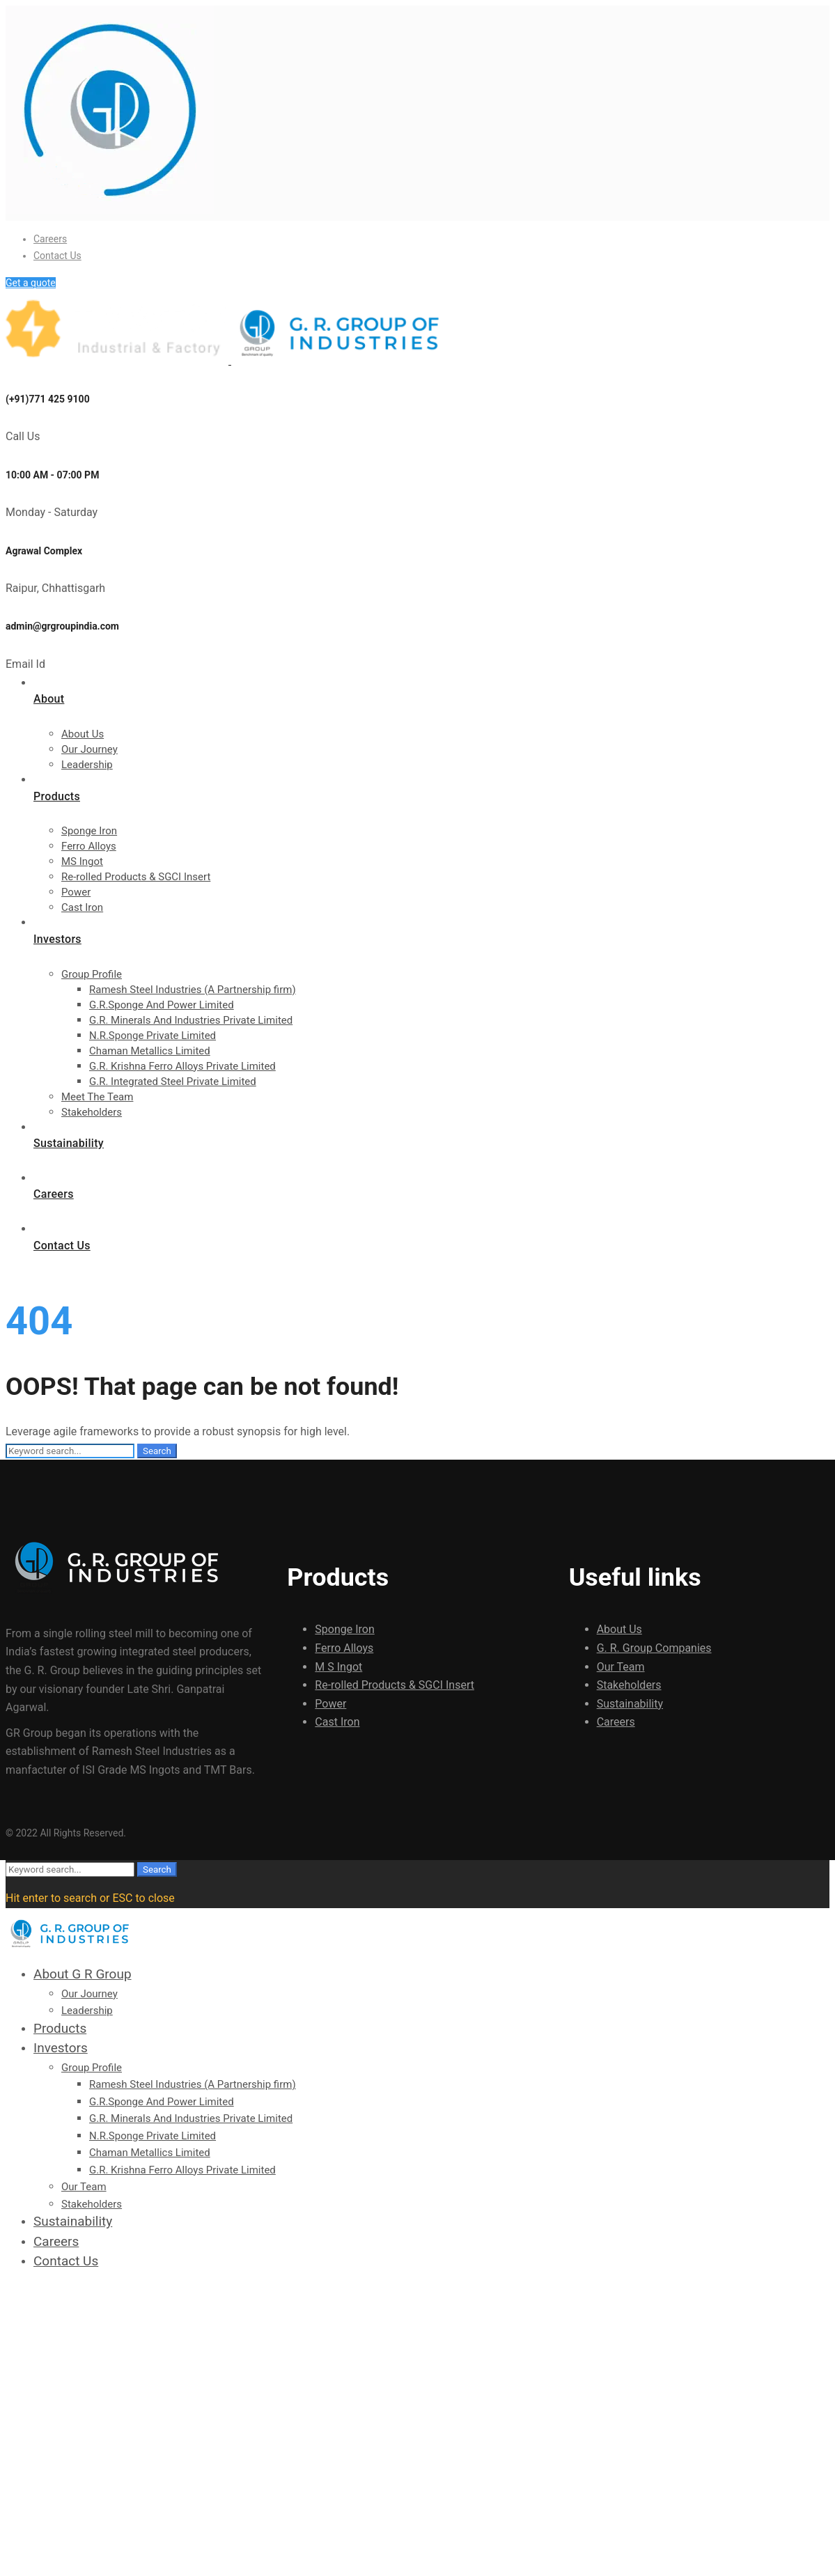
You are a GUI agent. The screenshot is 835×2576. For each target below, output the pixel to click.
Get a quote (31, 282)
